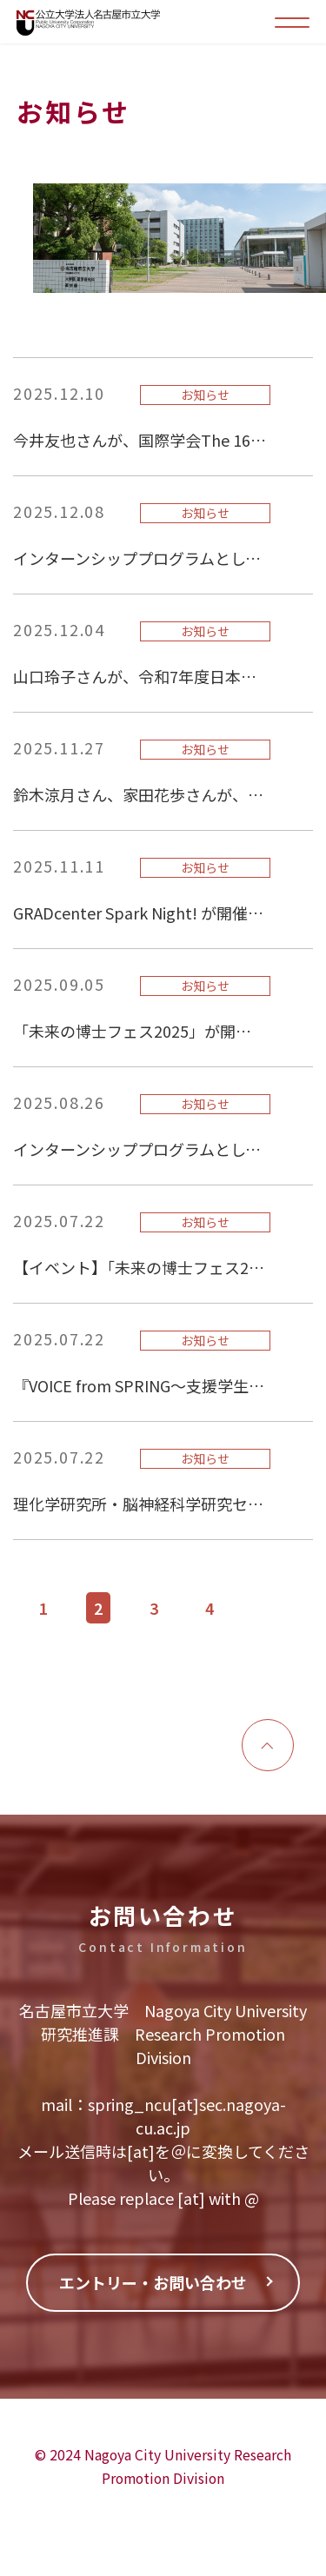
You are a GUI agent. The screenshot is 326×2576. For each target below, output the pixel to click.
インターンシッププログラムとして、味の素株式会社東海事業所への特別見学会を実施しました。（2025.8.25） (139, 1149)
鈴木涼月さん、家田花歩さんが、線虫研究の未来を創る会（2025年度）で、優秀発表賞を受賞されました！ (139, 794)
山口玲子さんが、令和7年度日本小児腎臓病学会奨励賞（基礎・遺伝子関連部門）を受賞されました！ (139, 676)
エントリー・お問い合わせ (153, 2282)
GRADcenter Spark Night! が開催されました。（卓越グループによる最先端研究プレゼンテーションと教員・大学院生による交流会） (139, 912)
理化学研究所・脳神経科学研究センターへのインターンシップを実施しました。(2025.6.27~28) (139, 1503)
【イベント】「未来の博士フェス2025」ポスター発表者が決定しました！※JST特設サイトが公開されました (139, 1267)
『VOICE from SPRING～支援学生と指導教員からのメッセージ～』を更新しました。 (139, 1385)
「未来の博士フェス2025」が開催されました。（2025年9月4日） (139, 1030)
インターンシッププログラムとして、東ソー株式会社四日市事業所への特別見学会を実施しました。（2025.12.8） (139, 558)
